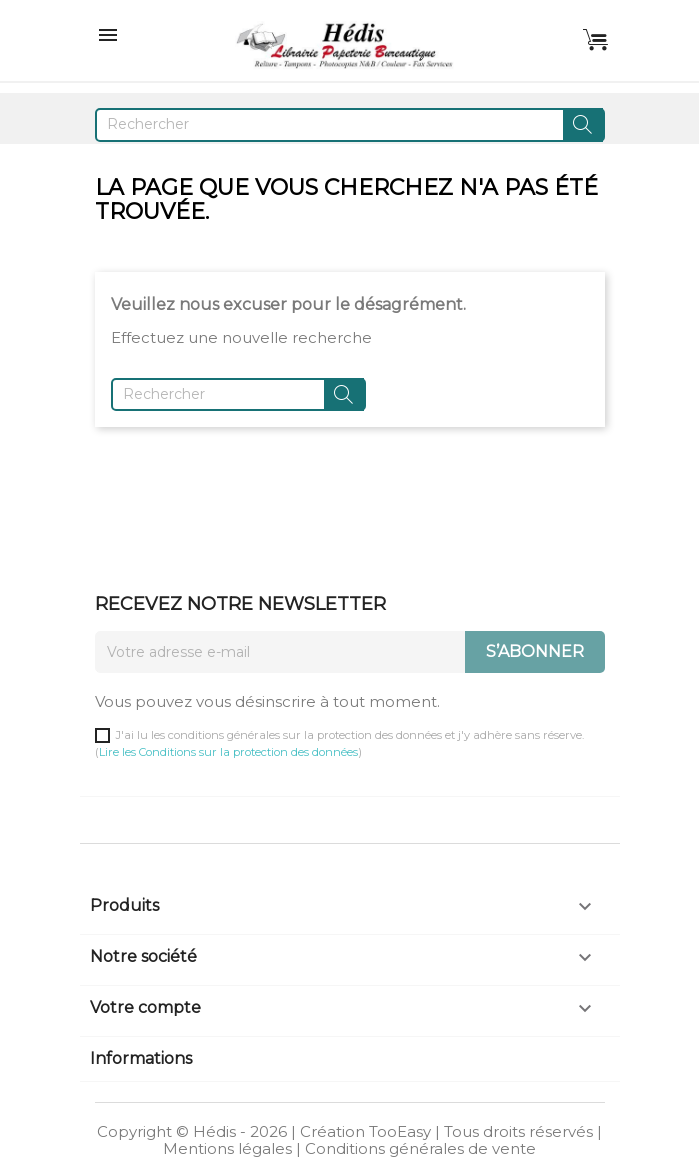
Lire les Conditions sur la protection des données (228, 752)
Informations (141, 1058)
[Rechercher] (350, 125)
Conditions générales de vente (420, 1148)
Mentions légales (227, 1148)
